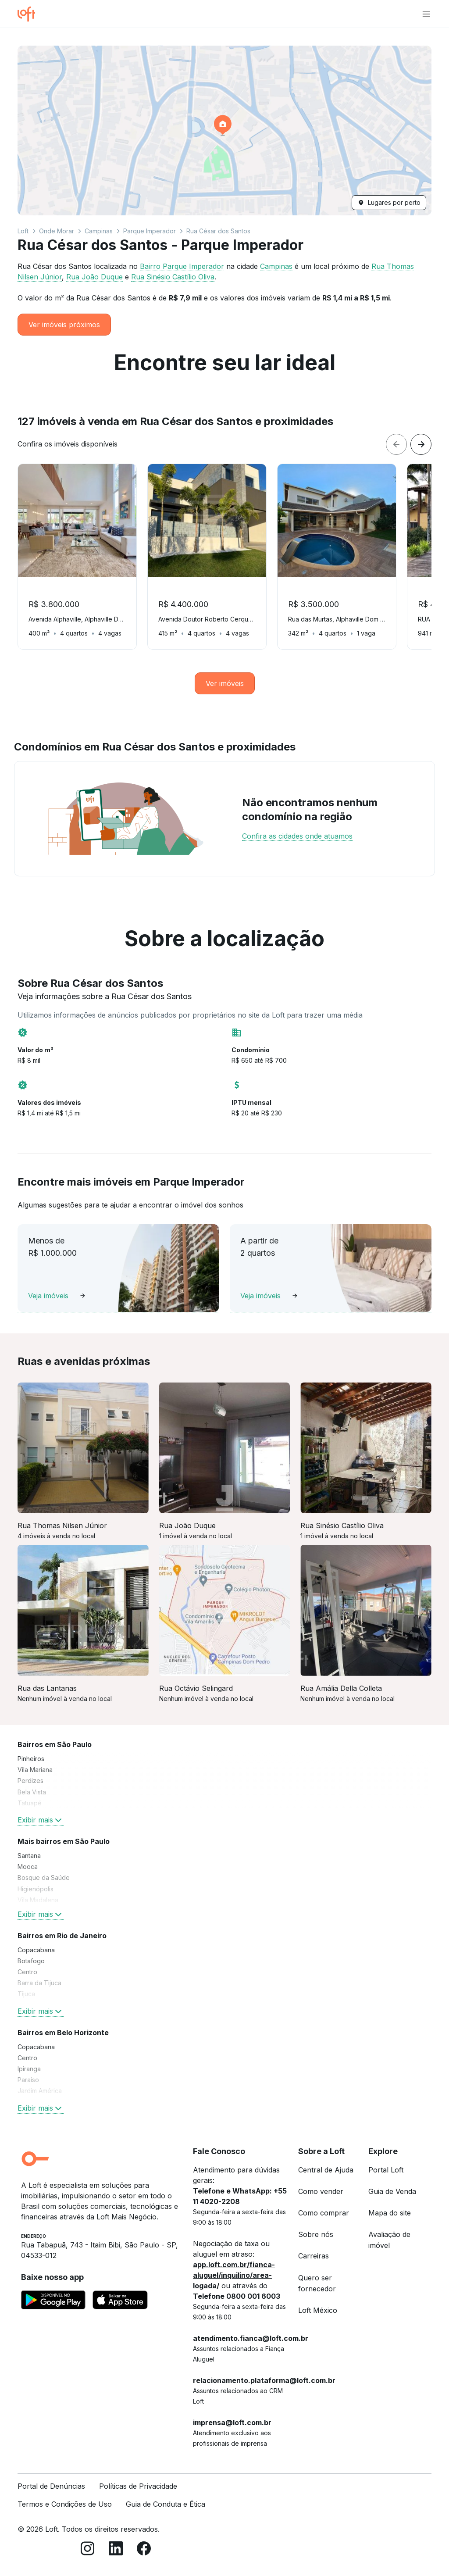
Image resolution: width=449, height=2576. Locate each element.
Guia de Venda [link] (392, 2191)
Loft (23, 231)
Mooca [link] (28, 1866)
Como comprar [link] (323, 2212)
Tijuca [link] (26, 1993)
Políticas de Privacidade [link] (138, 2486)
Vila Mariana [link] (35, 1769)
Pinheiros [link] (31, 1758)
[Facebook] (144, 2549)
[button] (224, 130)
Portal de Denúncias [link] (51, 2486)
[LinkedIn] (116, 2549)
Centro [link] (27, 1972)
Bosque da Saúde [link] (44, 1877)
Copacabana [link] (36, 1950)
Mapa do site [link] (389, 2212)
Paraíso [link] (28, 2079)
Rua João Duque (94, 276)
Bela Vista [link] (32, 1792)
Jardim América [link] (40, 2090)
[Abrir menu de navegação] (426, 14)
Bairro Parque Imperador (182, 266)
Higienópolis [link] (35, 1889)
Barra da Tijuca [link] (39, 1982)
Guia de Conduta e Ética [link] (165, 2504)
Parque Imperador (149, 231)
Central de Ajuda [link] (325, 2169)
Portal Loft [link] (385, 2169)
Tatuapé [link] (30, 1803)
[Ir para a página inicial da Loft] (30, 14)
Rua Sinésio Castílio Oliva (172, 276)
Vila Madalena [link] (38, 1900)
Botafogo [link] (31, 1961)
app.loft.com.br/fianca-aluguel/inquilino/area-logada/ (234, 2275)
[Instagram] (88, 2549)
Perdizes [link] (30, 1780)
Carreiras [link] (313, 2255)
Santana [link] (29, 1855)
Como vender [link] (320, 2191)
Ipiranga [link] (29, 2068)
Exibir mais (41, 1820)
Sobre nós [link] (315, 2234)
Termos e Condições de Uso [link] (65, 2504)
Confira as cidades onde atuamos (297, 836)
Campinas (99, 231)
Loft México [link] (317, 2310)
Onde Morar (56, 231)
